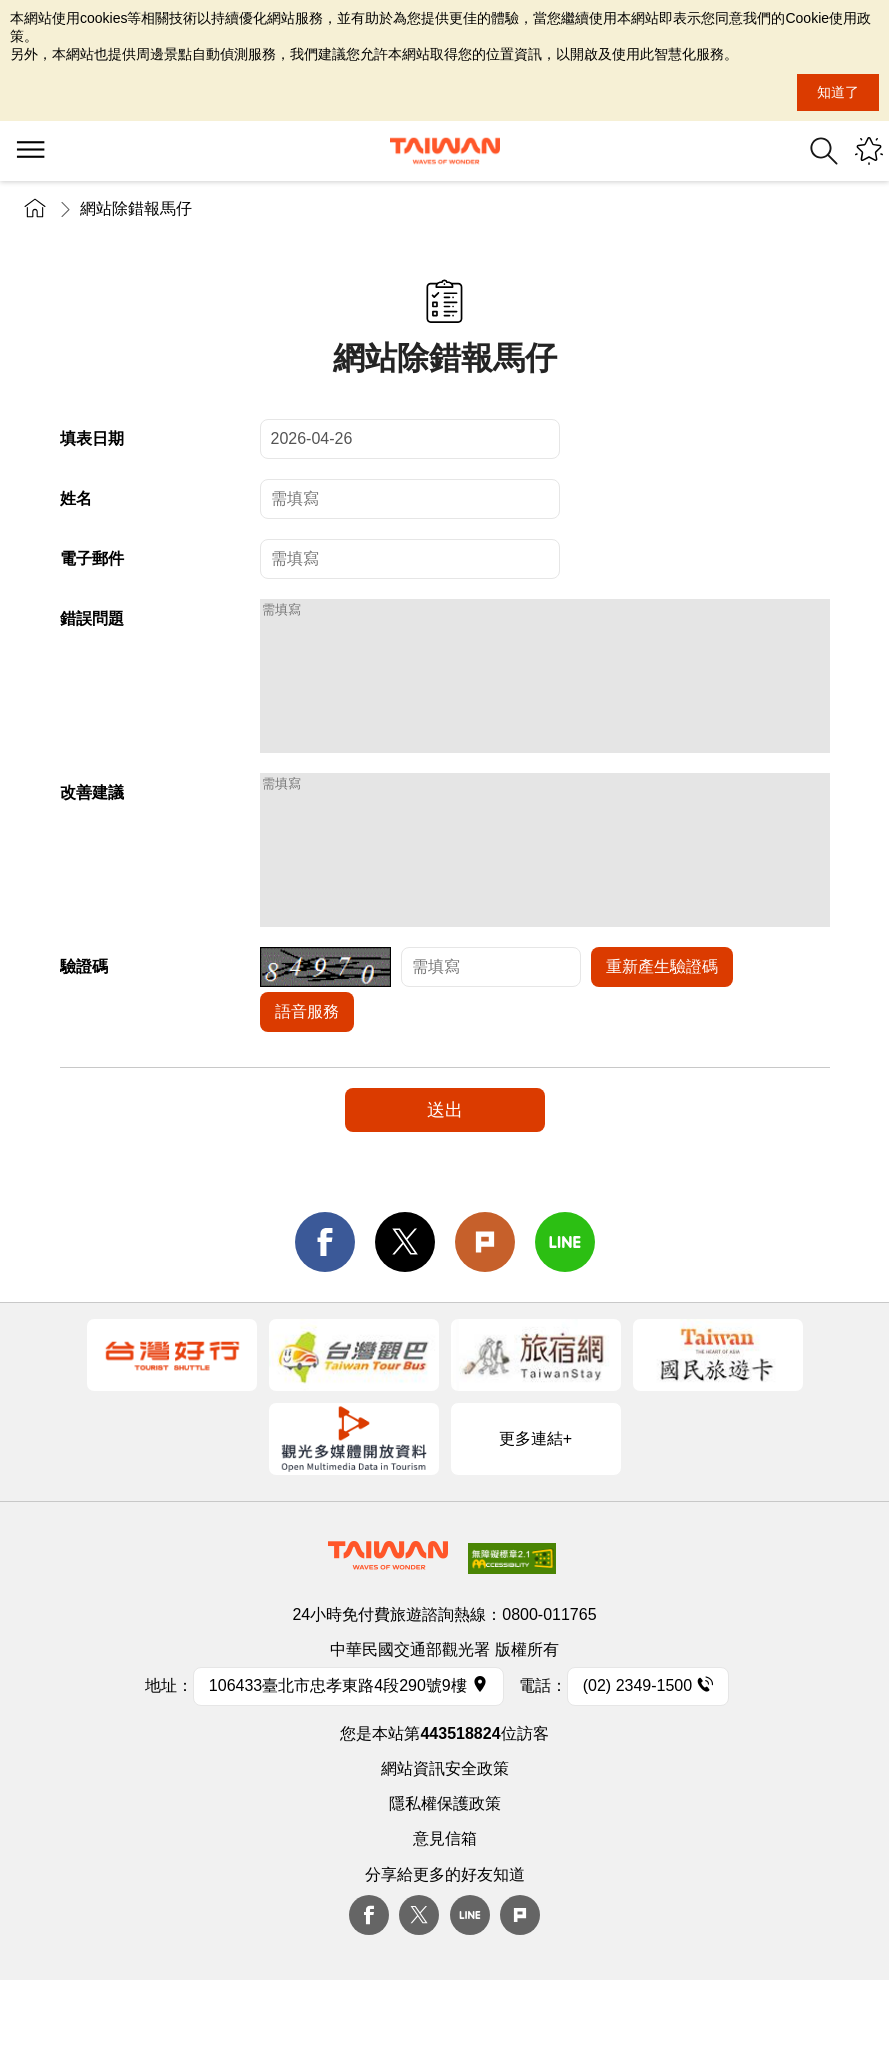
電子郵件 (92, 558)
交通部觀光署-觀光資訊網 (445, 151)
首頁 (35, 208)
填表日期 (92, 438)
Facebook (369, 1975)
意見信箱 (445, 1898)
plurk (520, 1975)
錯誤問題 (92, 618)
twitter (405, 1302)
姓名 (76, 498)
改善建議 (92, 822)
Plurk (485, 1302)
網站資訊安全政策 (445, 1828)
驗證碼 (84, 1026)
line (565, 1302)
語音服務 (307, 1071)
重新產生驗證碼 (662, 1026)
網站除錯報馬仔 (136, 208)
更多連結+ (535, 1498)
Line (470, 1975)
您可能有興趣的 (869, 151)
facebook (325, 1302)
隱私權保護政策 (445, 1863)
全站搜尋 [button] (824, 151)
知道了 (838, 92)
